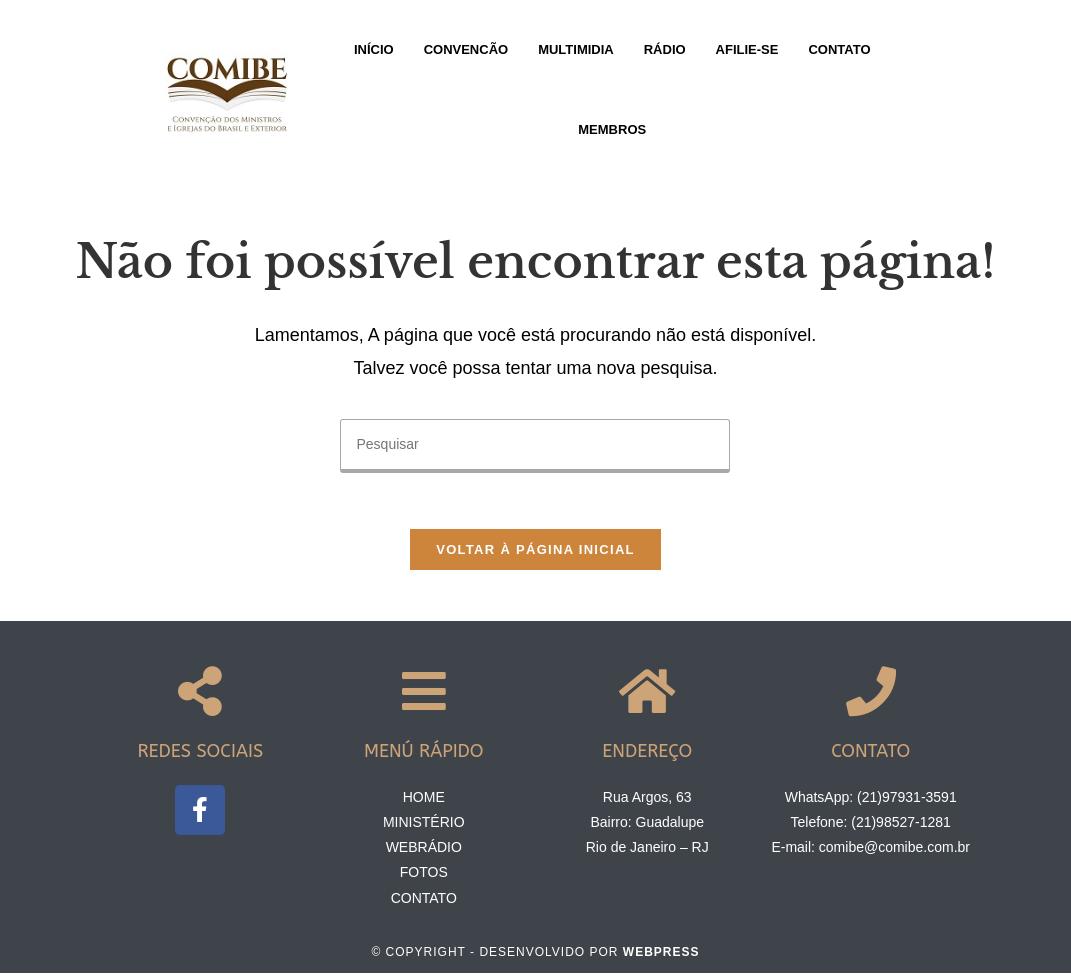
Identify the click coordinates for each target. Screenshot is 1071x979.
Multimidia (576, 49)
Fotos (424, 878)
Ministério (424, 828)
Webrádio (424, 853)
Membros (612, 129)
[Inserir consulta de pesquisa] (535, 446)
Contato (839, 49)
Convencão (466, 49)
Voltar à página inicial (535, 554)
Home (424, 803)
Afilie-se (747, 49)
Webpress (661, 958)
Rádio (665, 49)
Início (374, 49)
